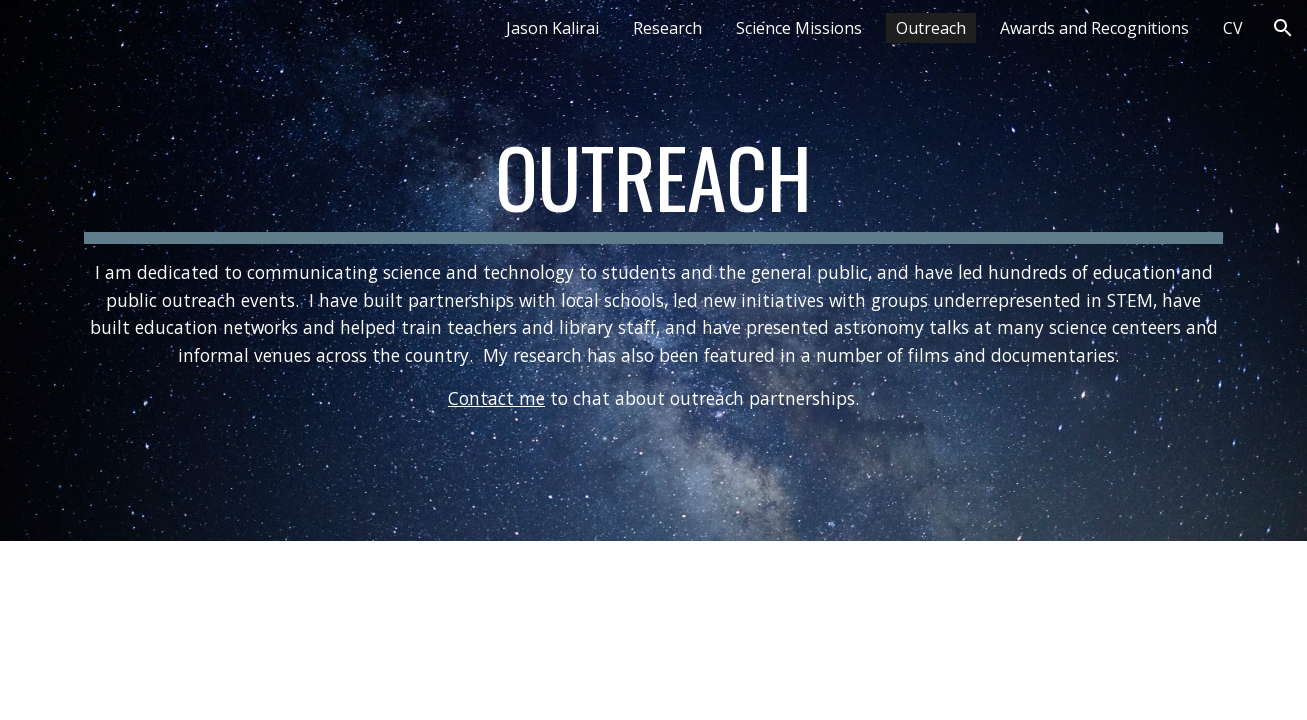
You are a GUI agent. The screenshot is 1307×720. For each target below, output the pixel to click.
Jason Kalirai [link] (552, 28)
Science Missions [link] (799, 28)
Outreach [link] (931, 28)
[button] (1283, 28)
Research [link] (667, 28)
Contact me (496, 398)
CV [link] (1233, 28)
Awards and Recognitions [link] (1094, 28)
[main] (653, 270)
